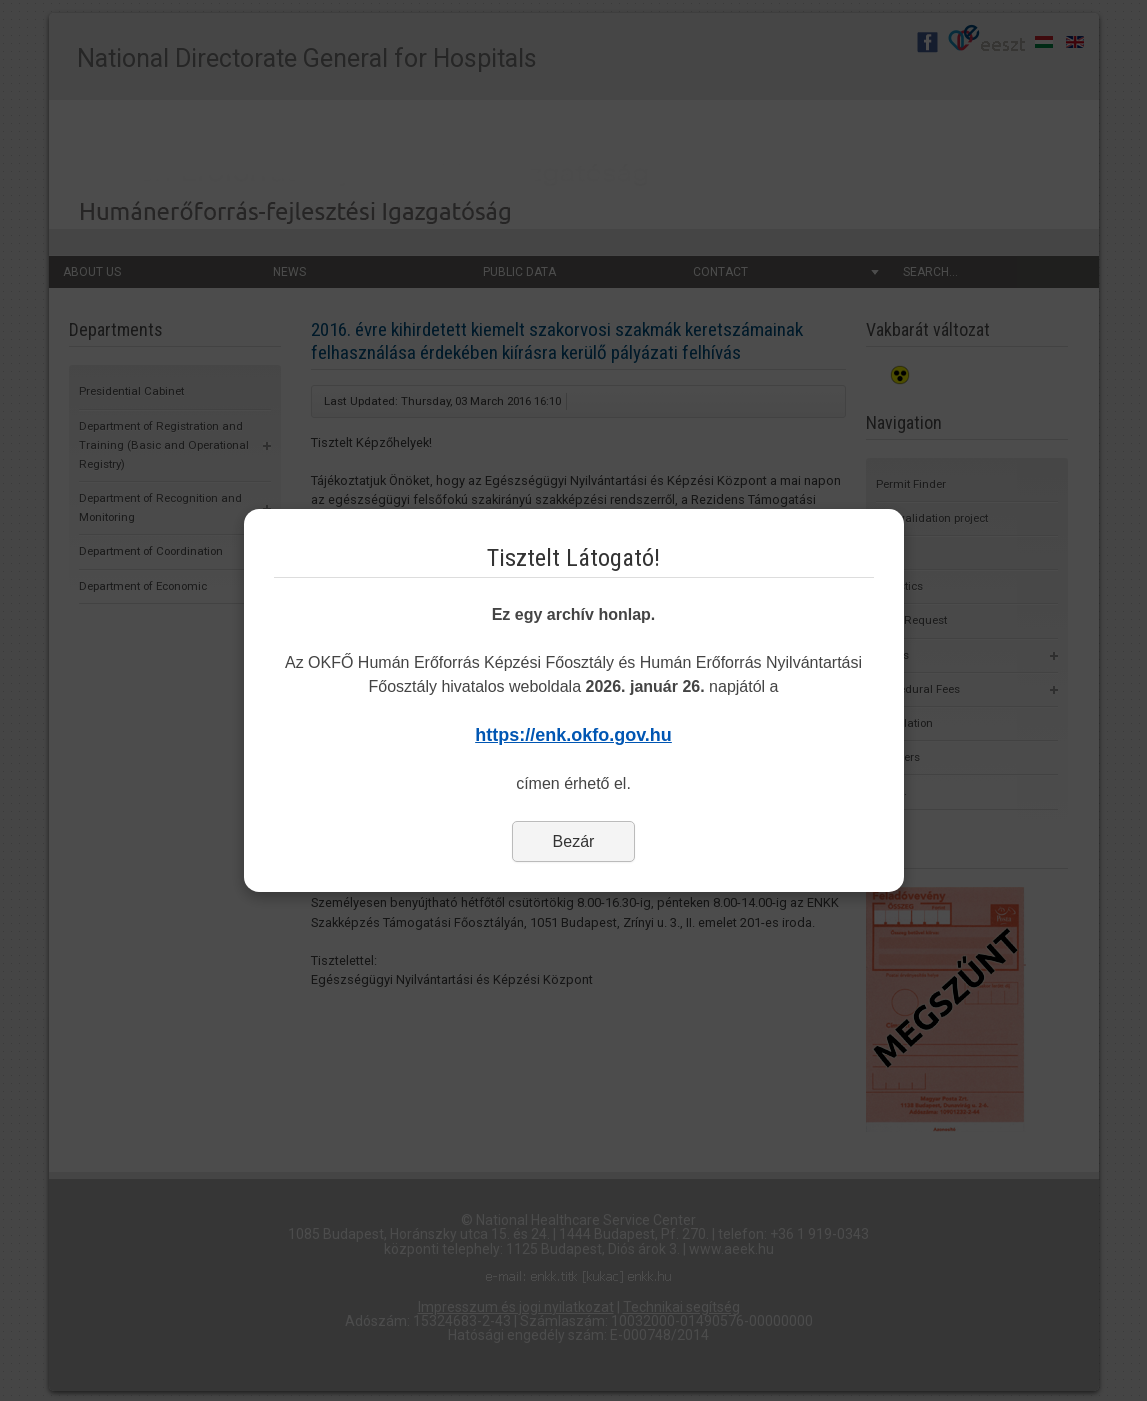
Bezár (574, 841)
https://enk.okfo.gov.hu (573, 735)
